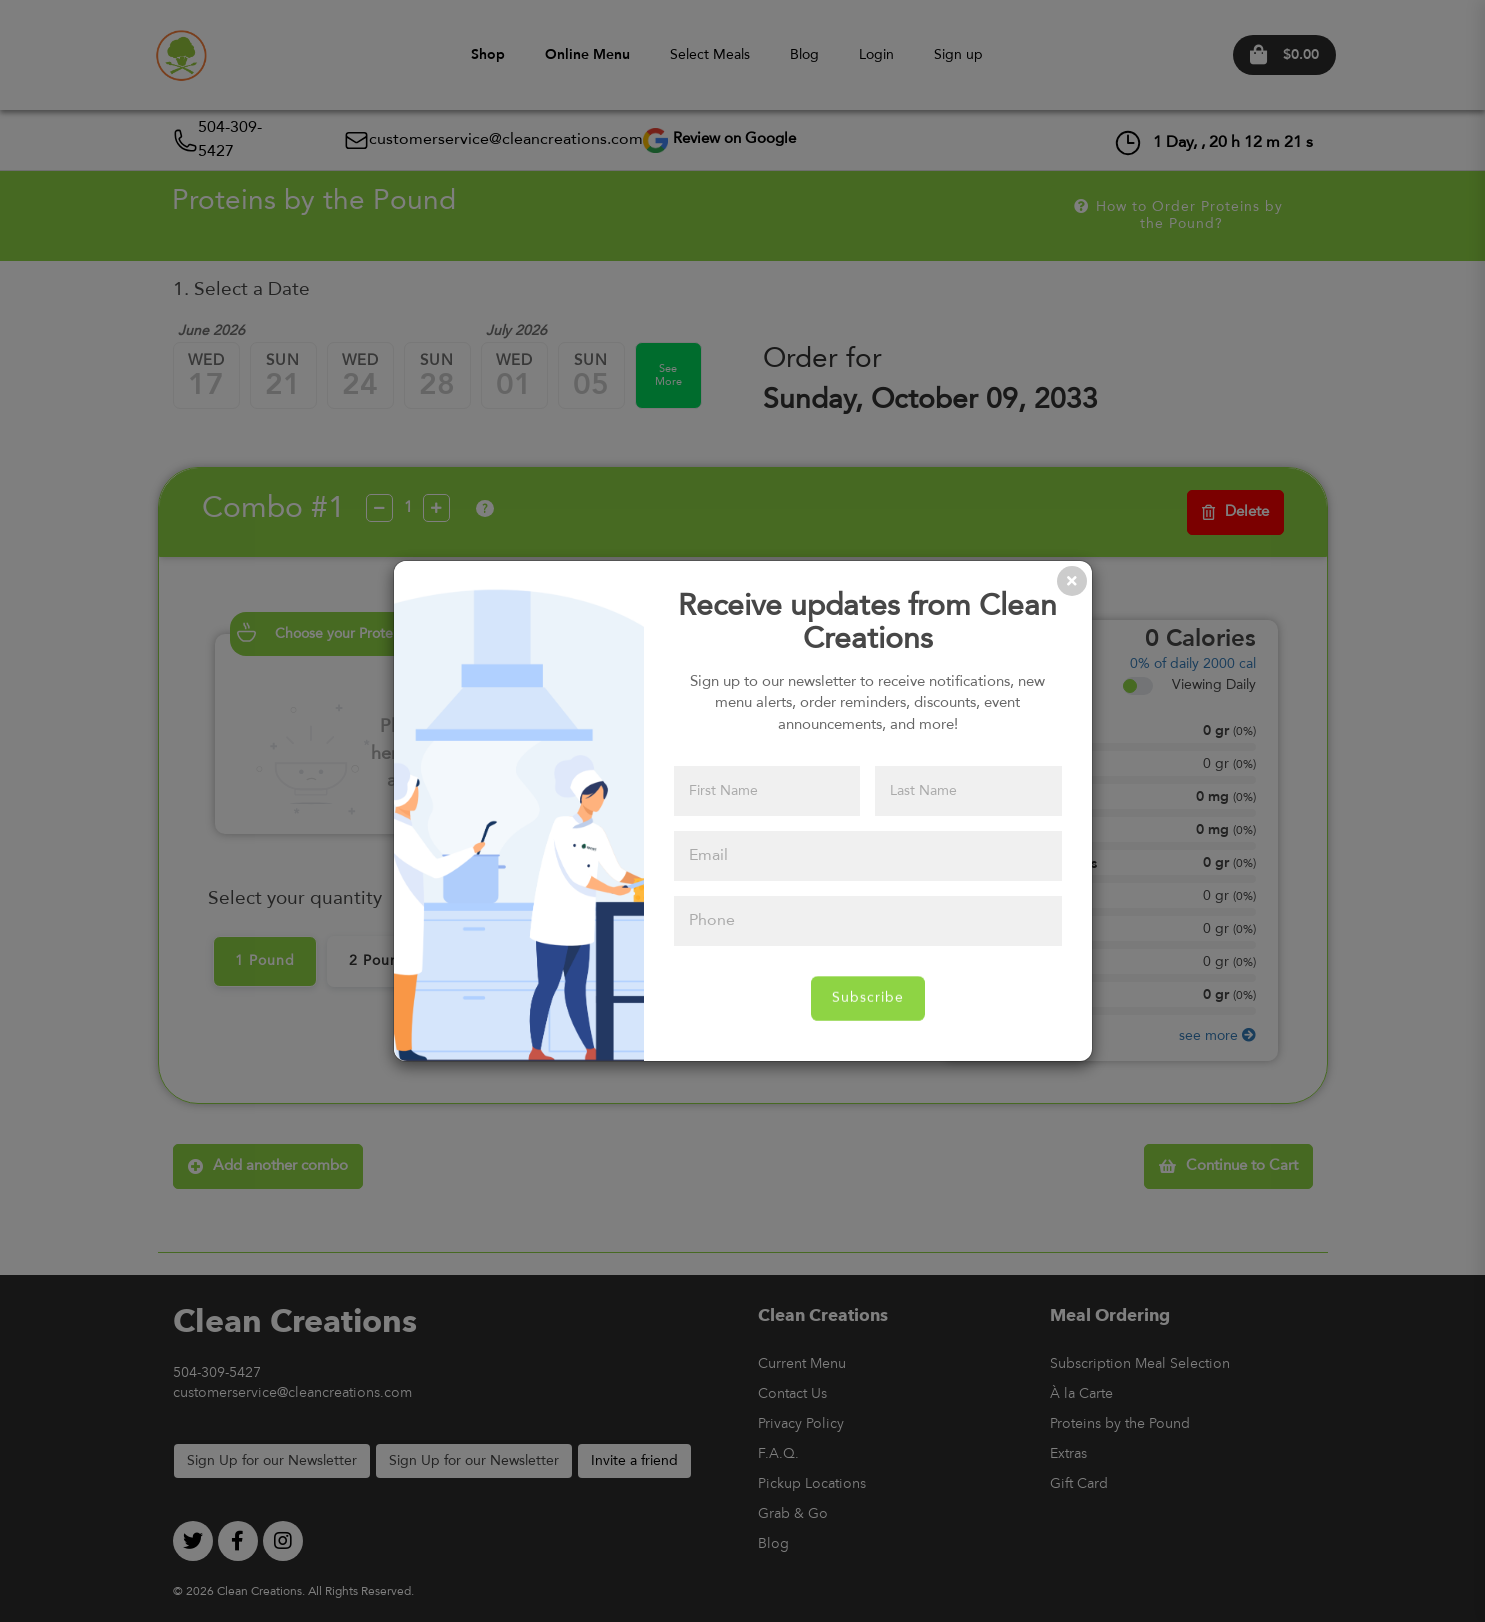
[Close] (1072, 581)
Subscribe (868, 998)
